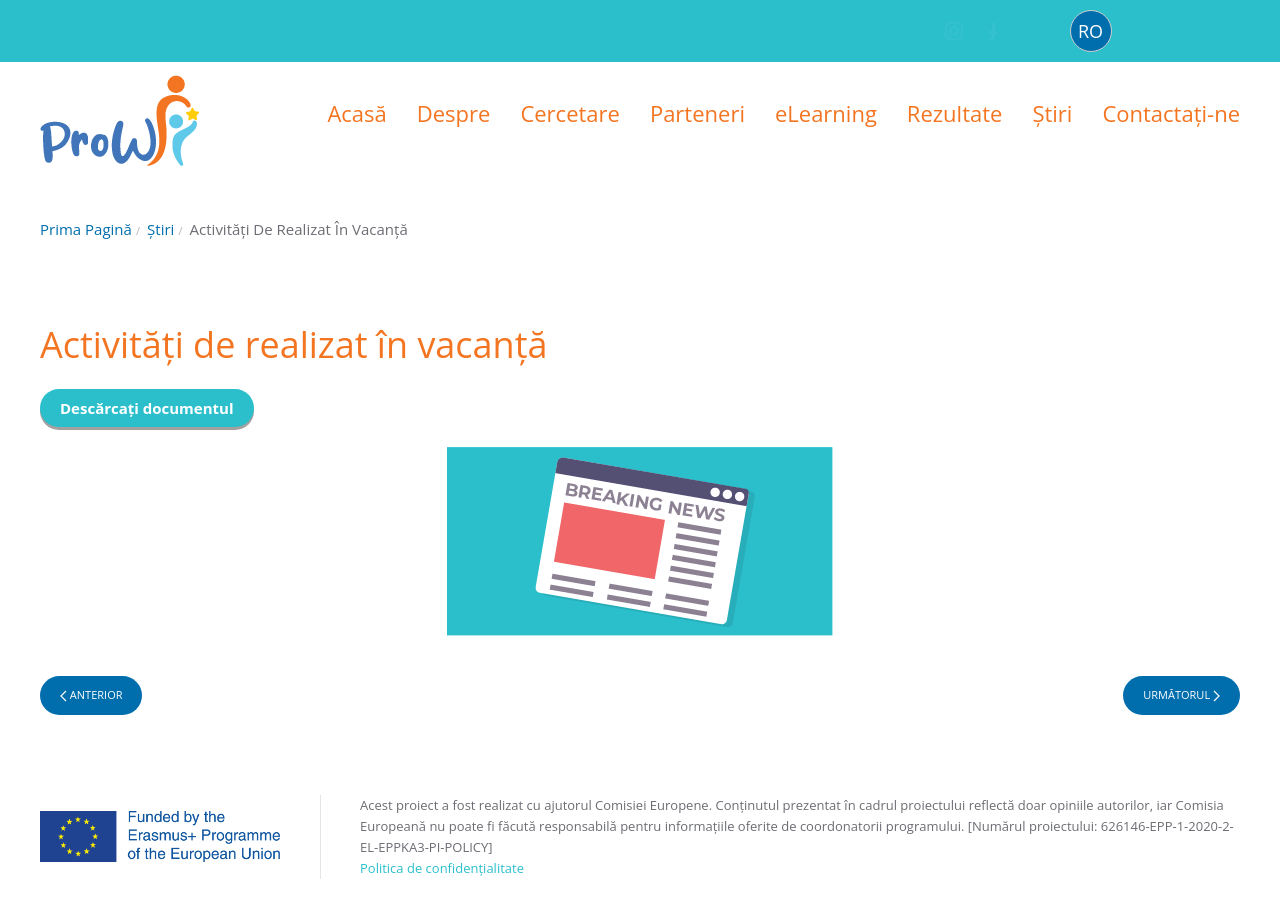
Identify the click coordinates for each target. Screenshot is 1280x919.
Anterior (91, 694)
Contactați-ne (1171, 113)
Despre (454, 113)
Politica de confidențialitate (442, 868)
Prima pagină (86, 229)
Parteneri (697, 113)
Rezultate (955, 113)
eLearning (826, 113)
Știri (1052, 113)
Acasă (356, 113)
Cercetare (570, 113)
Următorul (1181, 694)
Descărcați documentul (147, 408)
